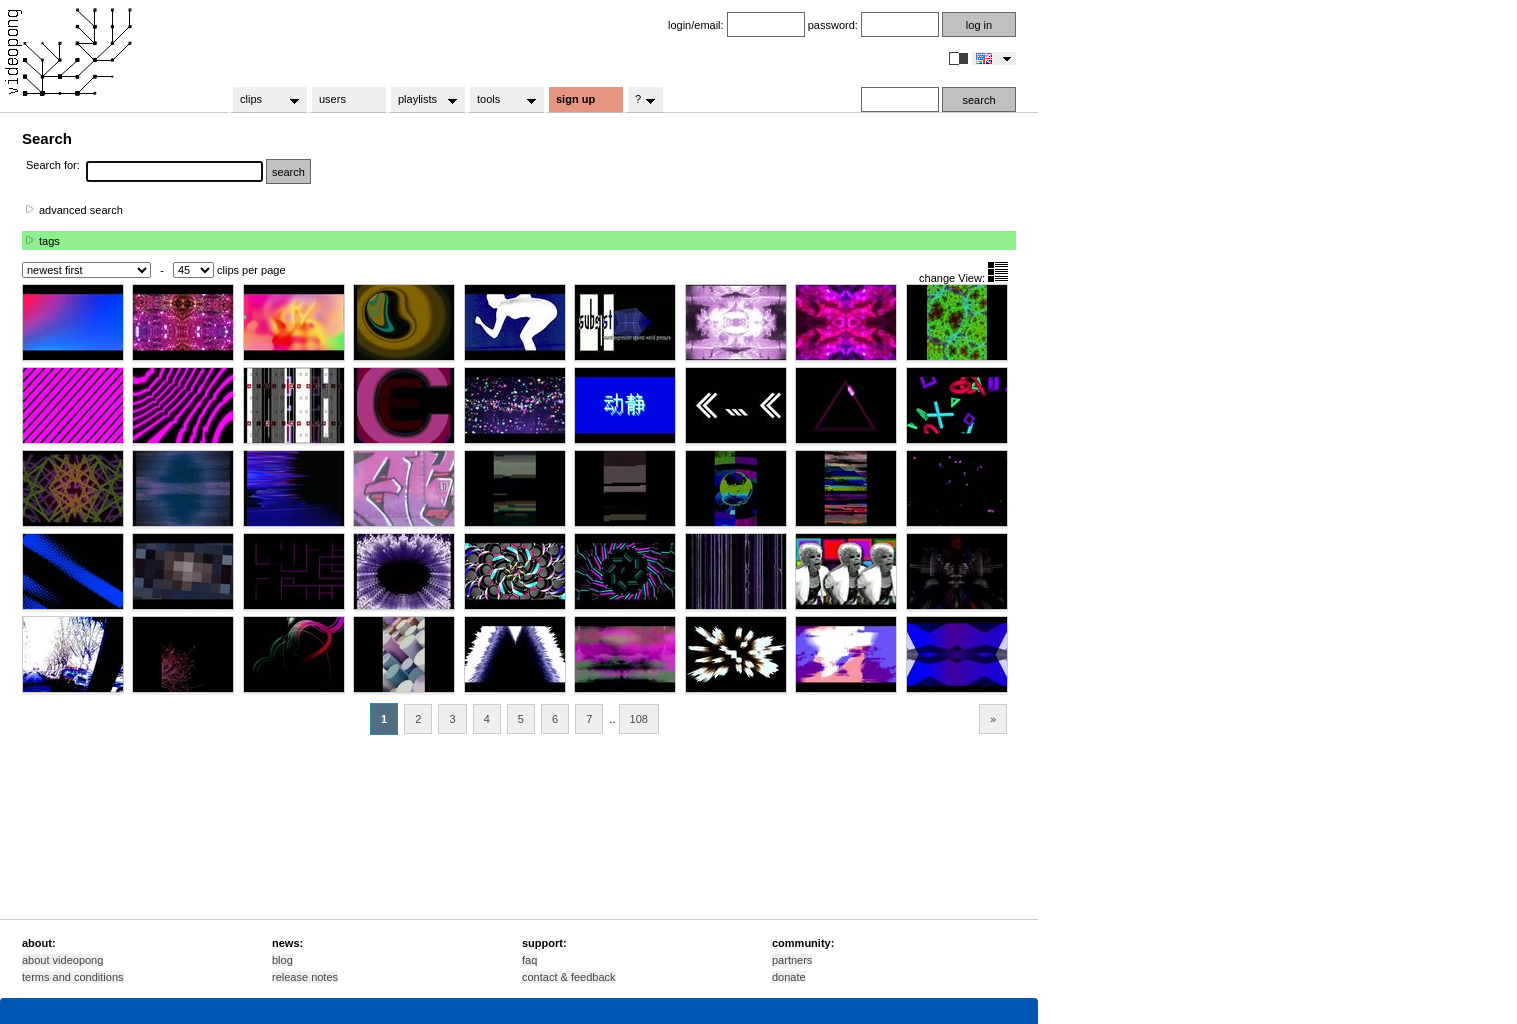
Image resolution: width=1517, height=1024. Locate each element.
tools (500, 100)
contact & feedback (569, 977)
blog (282, 960)
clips (263, 100)
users (332, 99)
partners (792, 960)
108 (639, 719)
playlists (421, 100)
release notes (305, 977)
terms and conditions (73, 977)
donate (789, 977)
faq (529, 960)
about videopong (62, 960)
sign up (575, 99)
